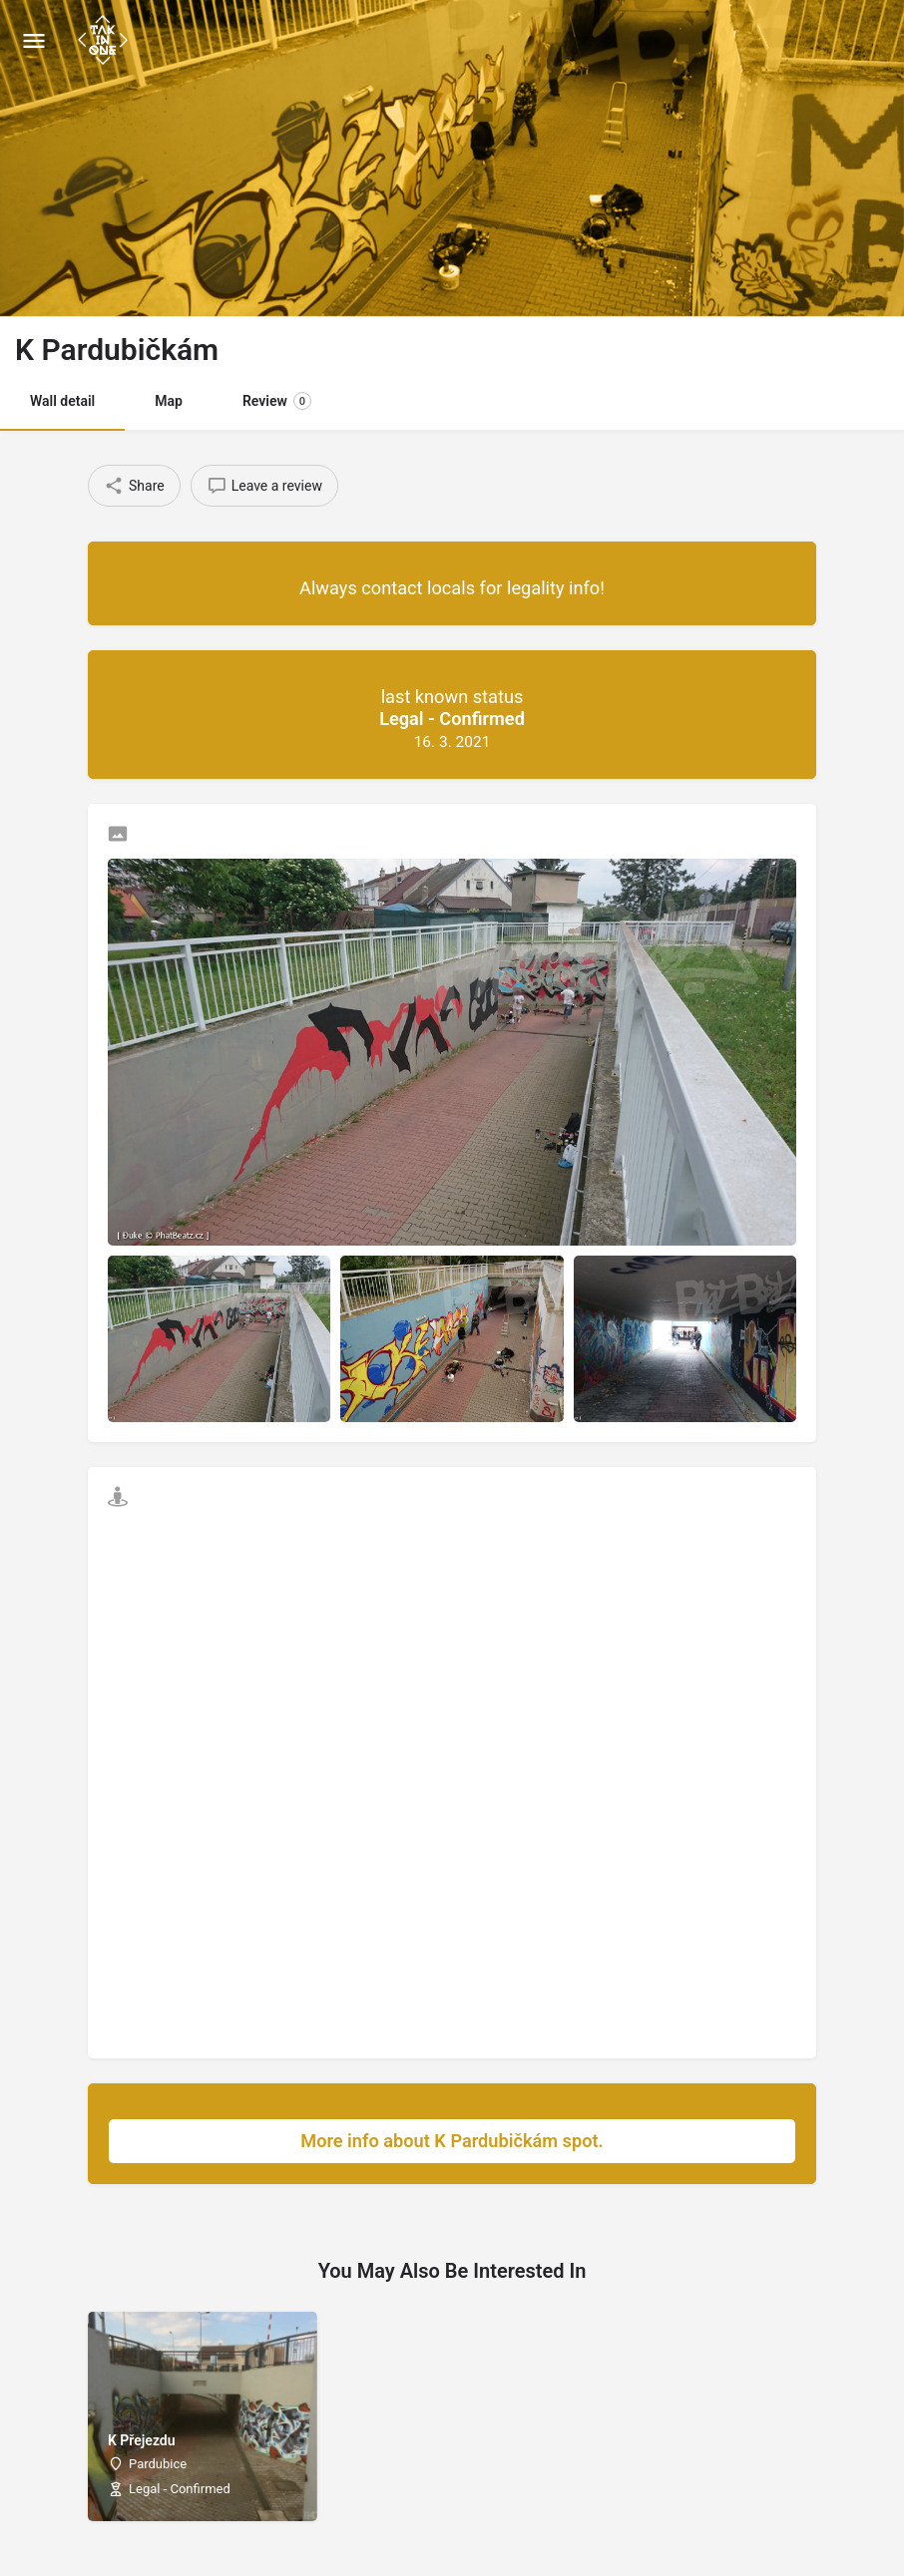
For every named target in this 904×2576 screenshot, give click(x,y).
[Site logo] (105, 40)
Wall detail (62, 401)
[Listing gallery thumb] (452, 1052)
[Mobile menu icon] (34, 40)
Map (169, 401)
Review (276, 401)
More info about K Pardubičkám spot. (537, 2141)
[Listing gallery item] (219, 1339)
